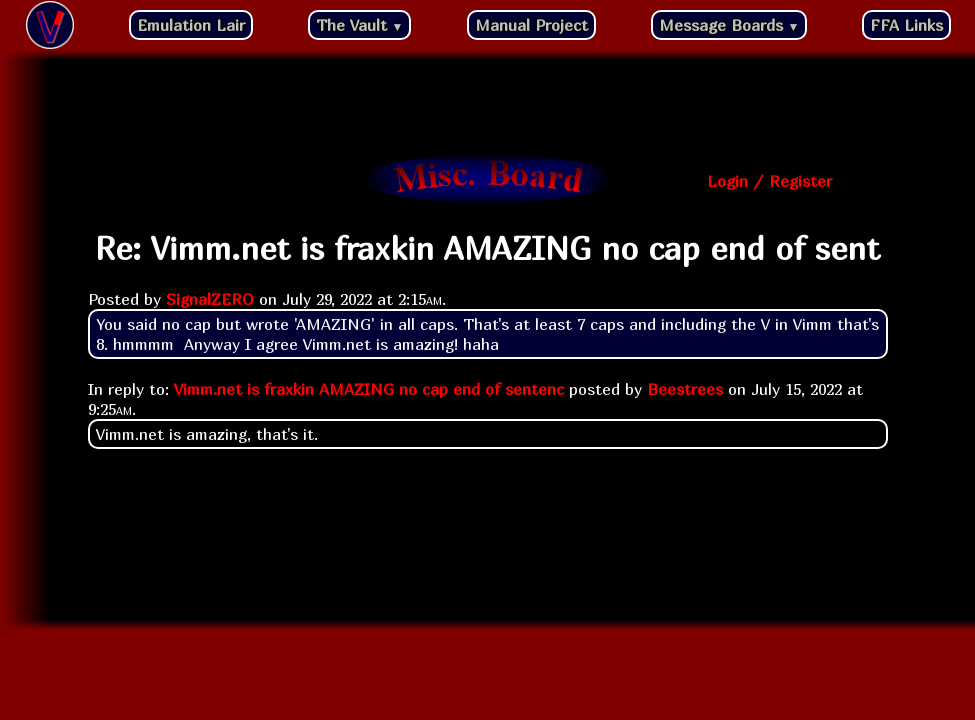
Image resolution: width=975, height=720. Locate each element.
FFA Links (906, 25)
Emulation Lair (191, 25)
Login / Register (769, 181)
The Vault (360, 25)
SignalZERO (210, 299)
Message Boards (729, 25)
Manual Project (531, 25)
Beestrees (685, 389)
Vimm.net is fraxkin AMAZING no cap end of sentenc (369, 389)
